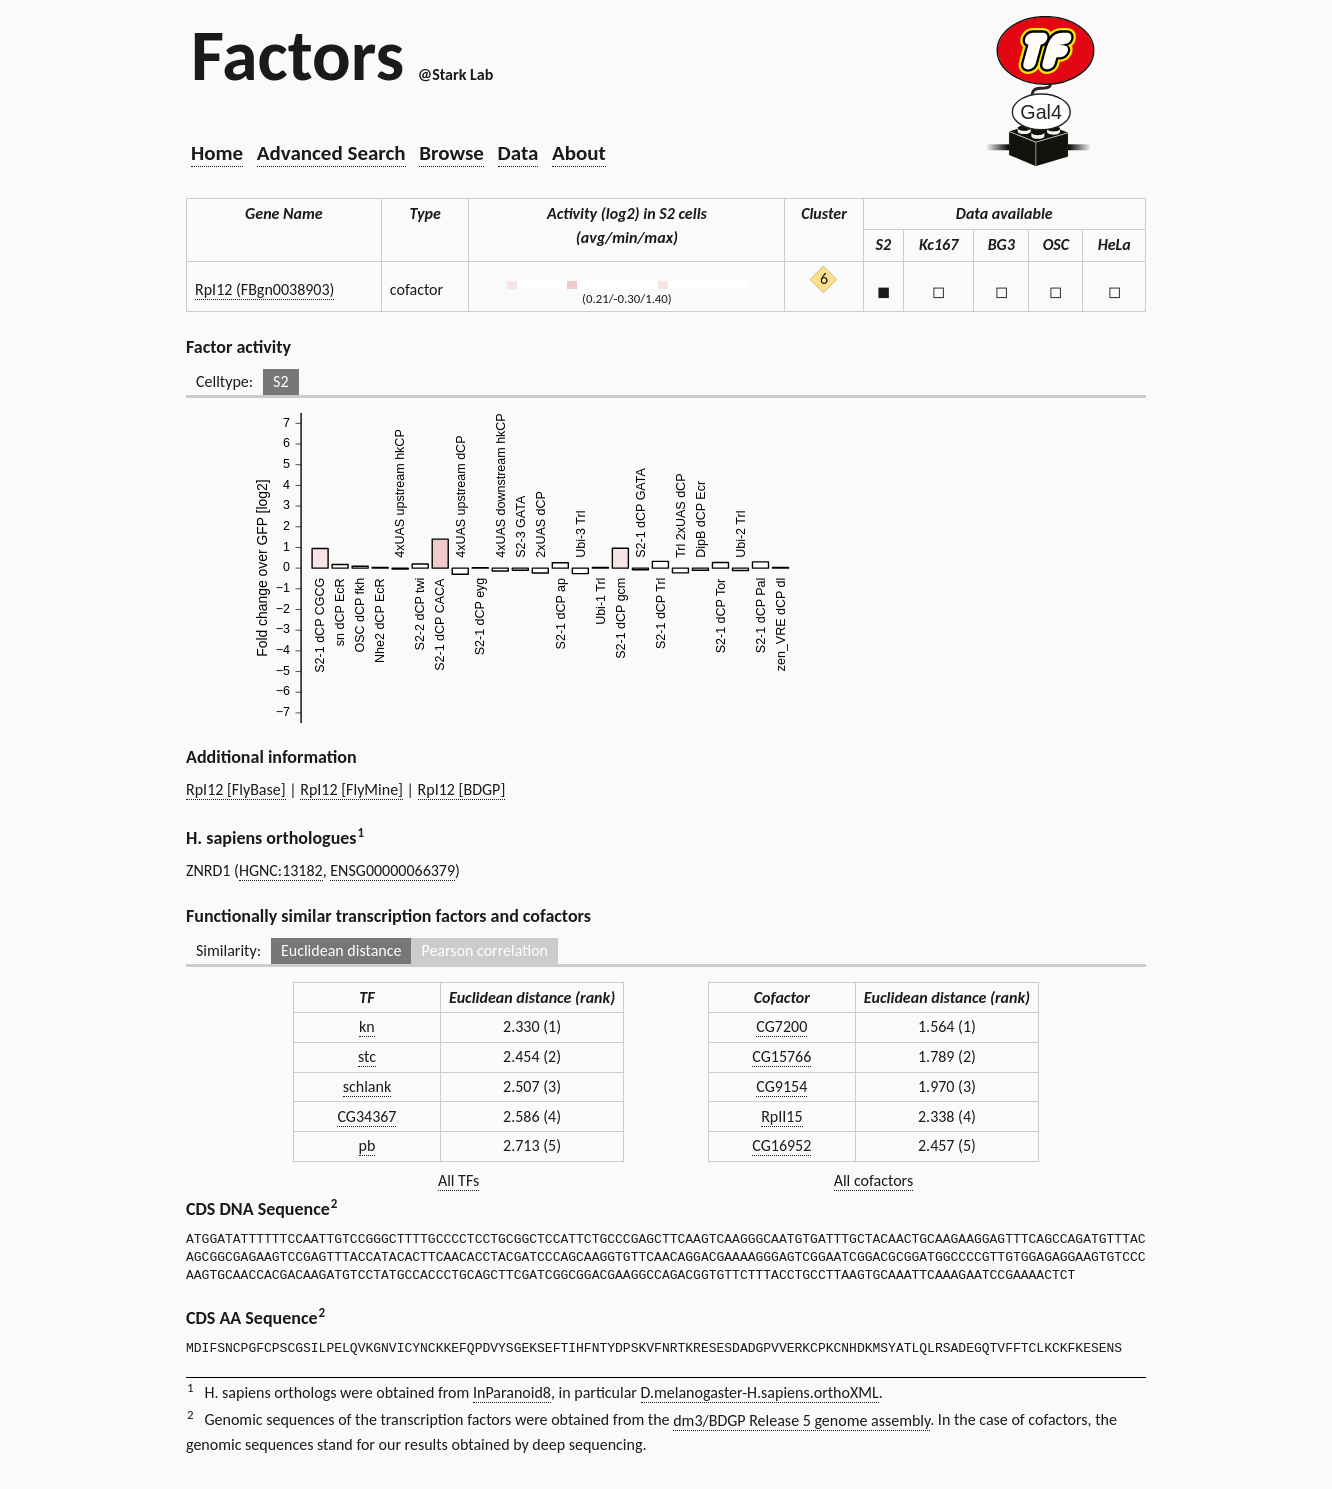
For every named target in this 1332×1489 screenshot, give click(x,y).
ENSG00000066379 (392, 870)
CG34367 (366, 1116)
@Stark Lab (455, 74)
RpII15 (781, 1116)
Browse (451, 153)
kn (367, 1026)
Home (217, 153)
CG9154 (781, 1086)
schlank (367, 1086)
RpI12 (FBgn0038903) (264, 289)
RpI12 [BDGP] (462, 789)
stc (367, 1056)
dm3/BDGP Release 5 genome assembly (801, 1420)
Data (518, 153)
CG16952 (781, 1145)
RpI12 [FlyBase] (236, 789)
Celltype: (224, 381)
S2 (280, 381)
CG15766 (781, 1056)
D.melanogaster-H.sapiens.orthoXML (760, 1392)
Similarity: (228, 950)
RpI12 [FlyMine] (351, 789)
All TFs (458, 1180)
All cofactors (874, 1180)
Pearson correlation (484, 950)
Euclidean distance (341, 950)
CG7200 (781, 1026)
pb (367, 1145)
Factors (297, 55)
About (579, 153)
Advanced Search (331, 153)
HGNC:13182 (281, 870)
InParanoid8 (512, 1392)
